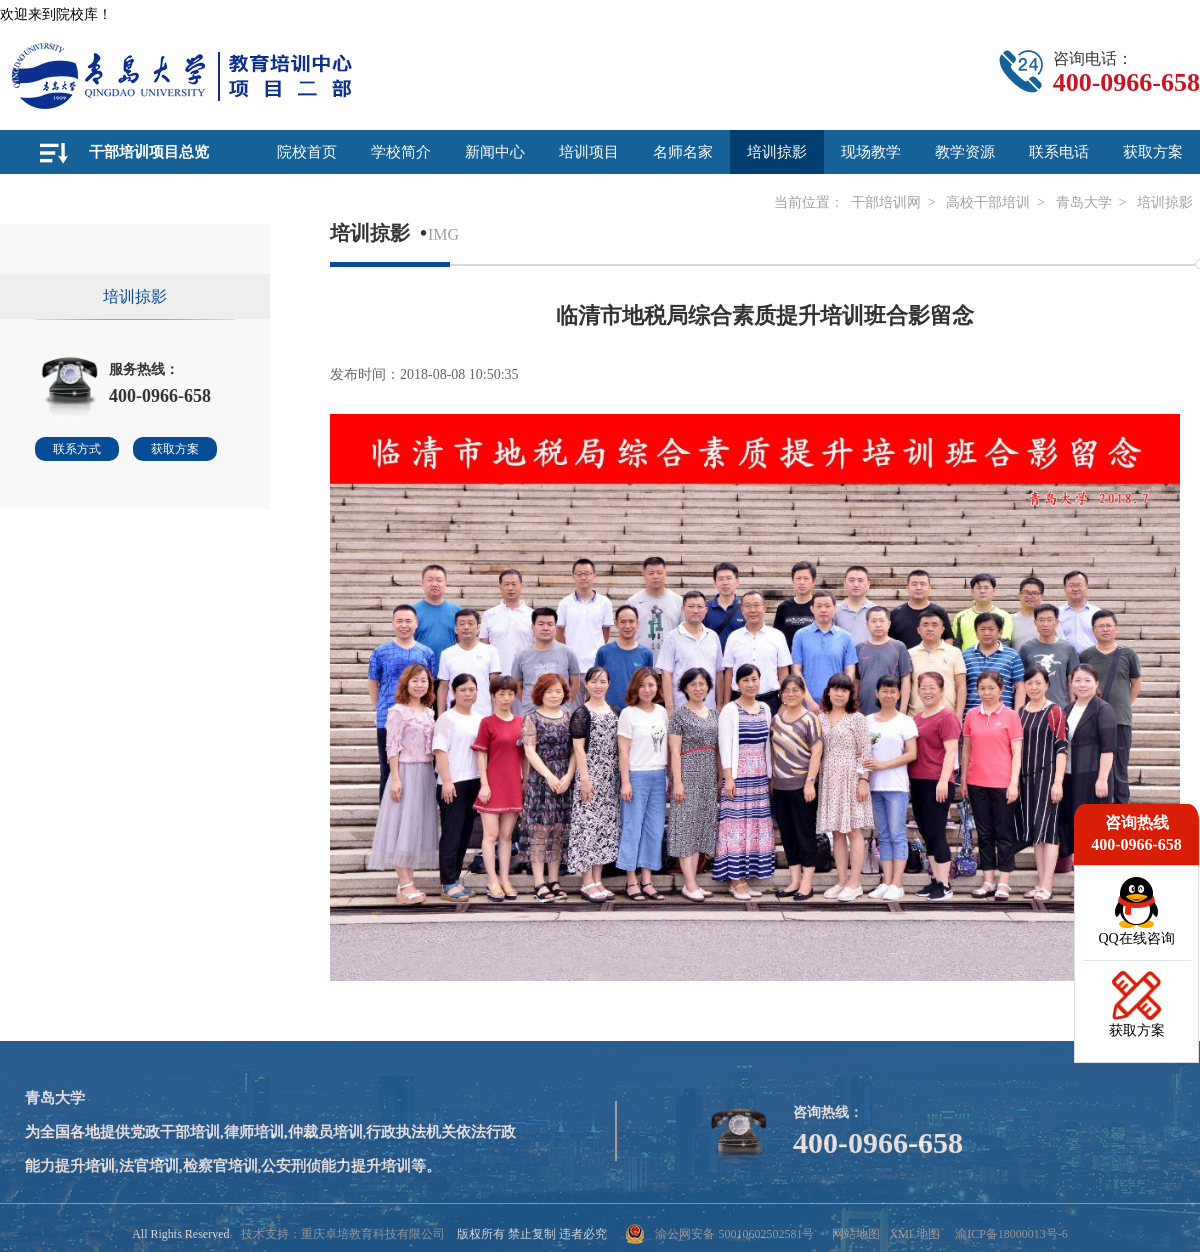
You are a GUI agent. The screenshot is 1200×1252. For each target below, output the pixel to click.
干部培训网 (886, 202)
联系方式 (77, 449)
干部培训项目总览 (149, 152)
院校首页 (307, 152)
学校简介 (401, 152)
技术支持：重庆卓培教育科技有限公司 (343, 1234)
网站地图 (856, 1234)
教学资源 (965, 152)
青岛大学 (1084, 202)
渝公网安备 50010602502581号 (719, 1234)
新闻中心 (495, 152)
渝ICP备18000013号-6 (1011, 1234)
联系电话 (1059, 152)
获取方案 (1153, 152)
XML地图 (914, 1234)
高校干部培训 (988, 202)
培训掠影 (777, 152)
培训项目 (589, 152)
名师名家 (683, 152)
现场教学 (871, 152)
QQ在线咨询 (1136, 938)
